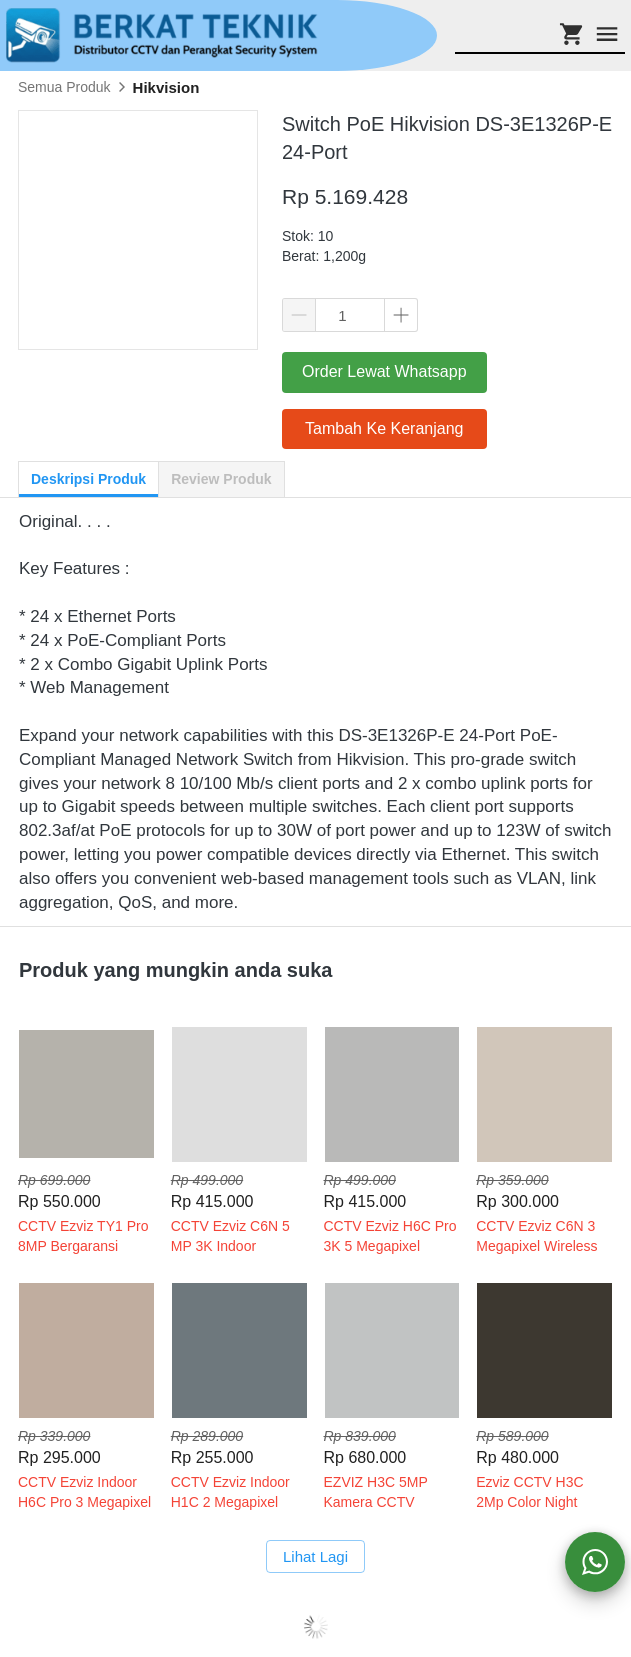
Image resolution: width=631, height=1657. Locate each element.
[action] (595, 1562)
